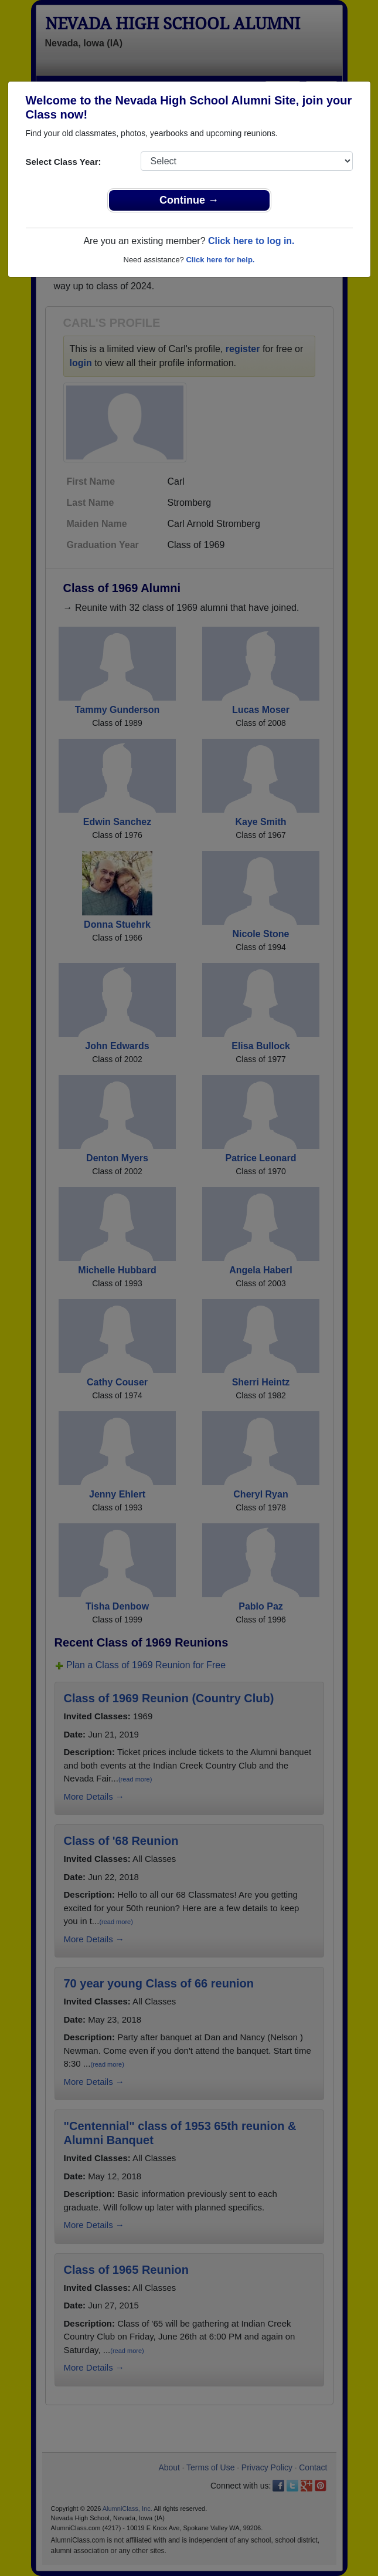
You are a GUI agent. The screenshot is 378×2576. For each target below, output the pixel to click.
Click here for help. (220, 259)
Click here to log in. (251, 241)
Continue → (189, 200)
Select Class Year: (63, 162)
